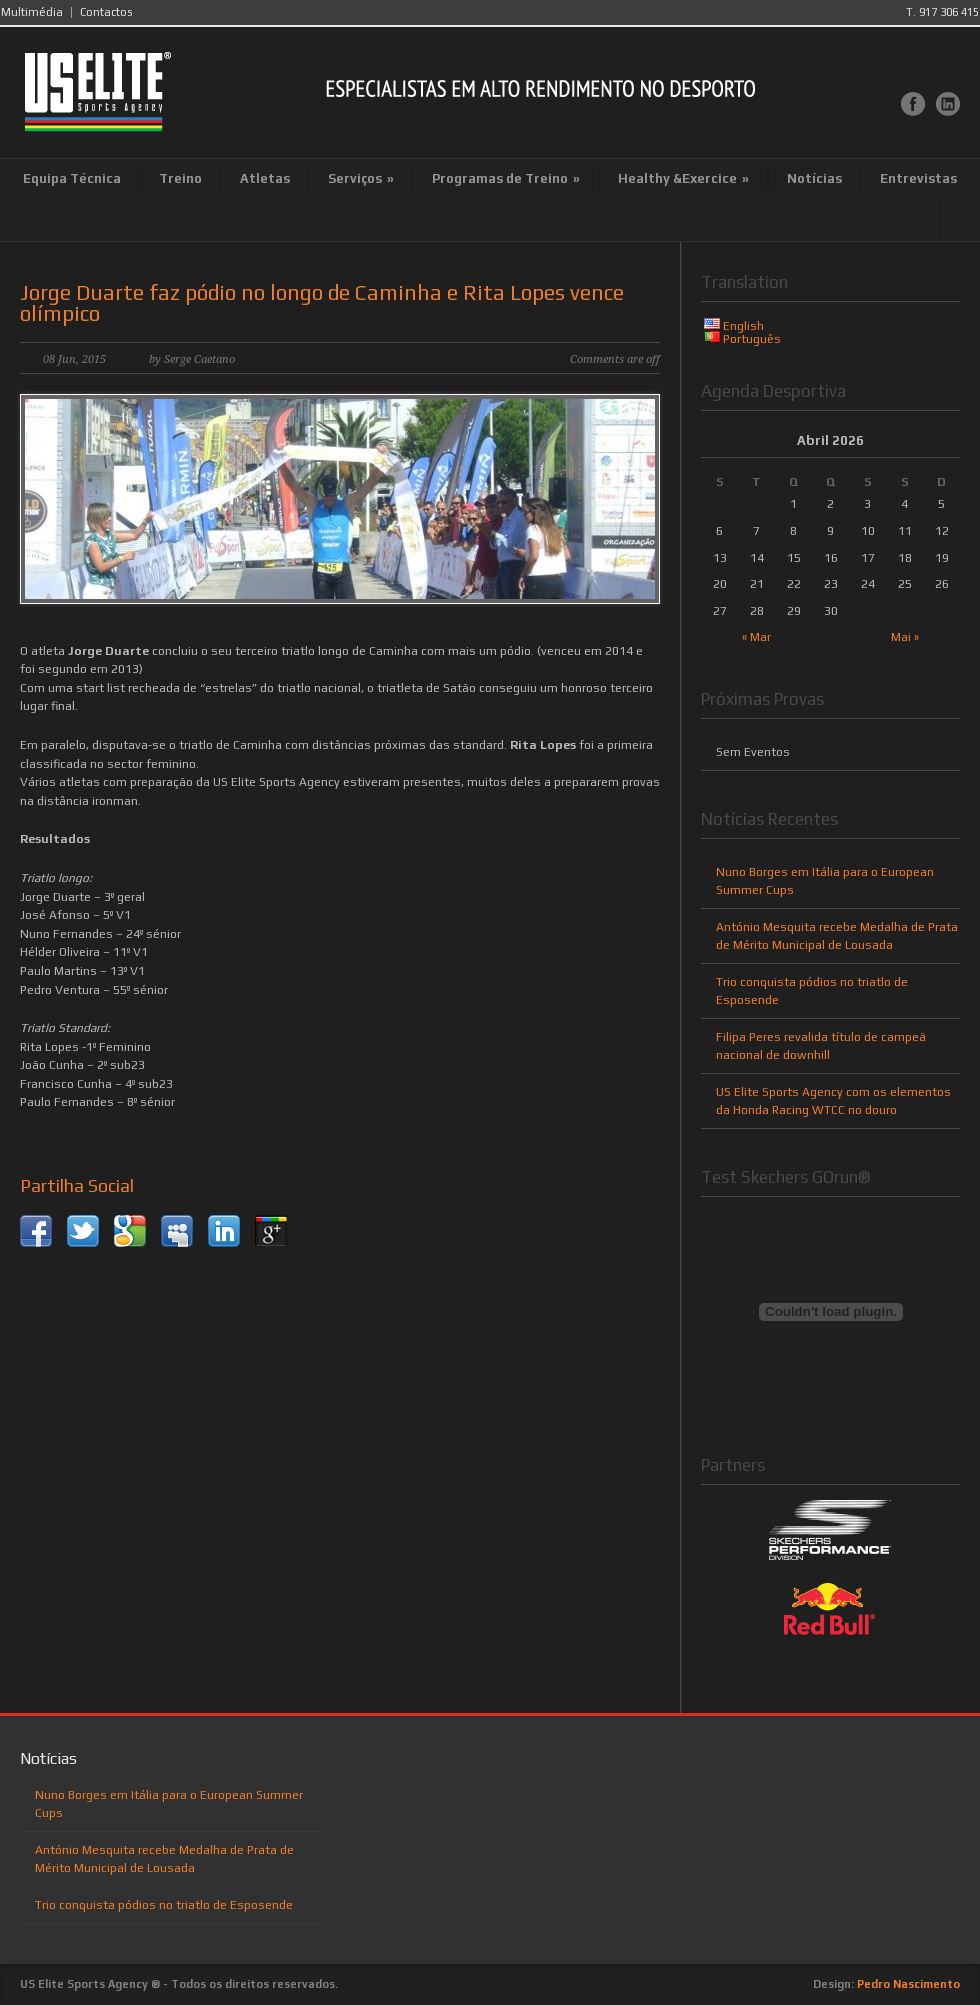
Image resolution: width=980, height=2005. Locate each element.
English (743, 326)
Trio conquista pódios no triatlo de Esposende (164, 1905)
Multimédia (32, 12)
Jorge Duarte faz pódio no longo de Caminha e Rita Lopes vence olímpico (322, 303)
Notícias (814, 178)
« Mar (756, 637)
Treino (180, 178)
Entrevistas (918, 178)
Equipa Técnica (72, 178)
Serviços (361, 178)
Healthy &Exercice (683, 178)
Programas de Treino (506, 178)
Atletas (265, 178)
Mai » (905, 637)
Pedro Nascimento (908, 1984)
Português (752, 339)
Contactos (106, 12)
